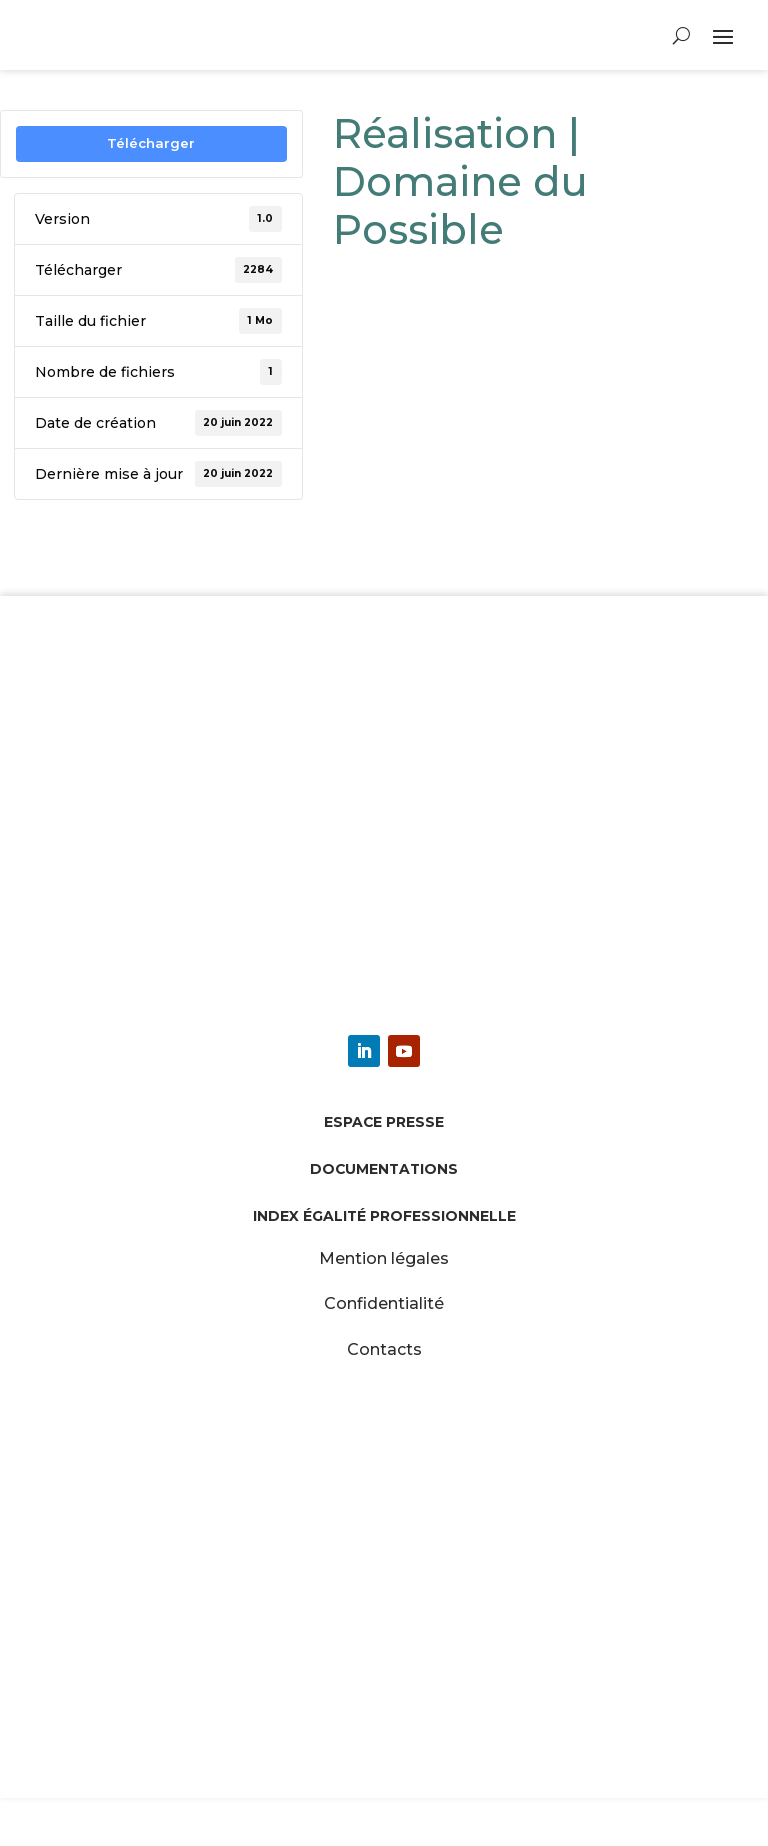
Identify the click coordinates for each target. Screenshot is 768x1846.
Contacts (384, 1349)
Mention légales (384, 1258)
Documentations (384, 1169)
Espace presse (384, 1122)
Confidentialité (384, 1303)
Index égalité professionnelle (384, 1216)
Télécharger (151, 143)
